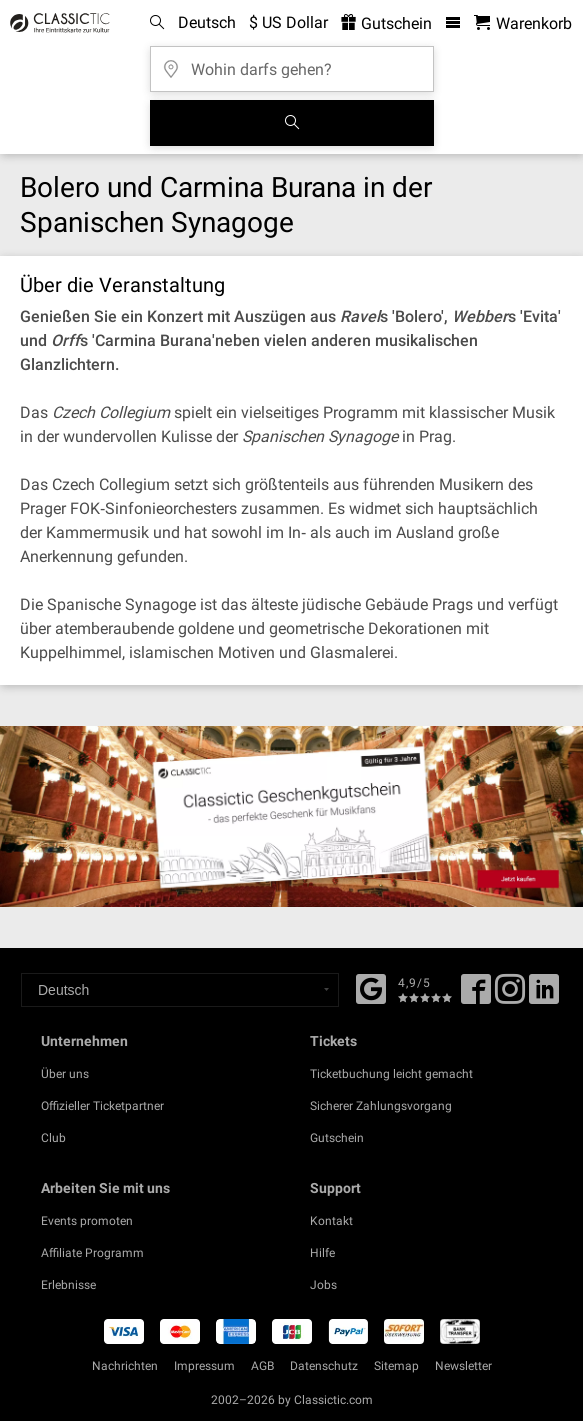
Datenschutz (324, 1366)
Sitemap (396, 1366)
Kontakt (331, 1221)
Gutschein (337, 1138)
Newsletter (463, 1366)
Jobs (323, 1285)
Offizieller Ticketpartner (102, 1106)
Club (53, 1138)
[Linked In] (544, 996)
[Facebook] (371, 987)
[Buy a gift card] (291, 816)
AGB (262, 1366)
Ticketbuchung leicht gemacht (391, 1074)
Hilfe (322, 1253)
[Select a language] (180, 990)
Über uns (65, 1074)
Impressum (204, 1366)
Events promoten (87, 1221)
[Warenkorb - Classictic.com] (523, 23)
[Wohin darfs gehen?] (292, 62)
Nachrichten (125, 1366)
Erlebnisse (68, 1285)
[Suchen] (292, 123)
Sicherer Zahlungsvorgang (381, 1106)
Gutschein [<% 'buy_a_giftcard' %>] (386, 23)
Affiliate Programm (92, 1253)
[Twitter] (510, 996)
